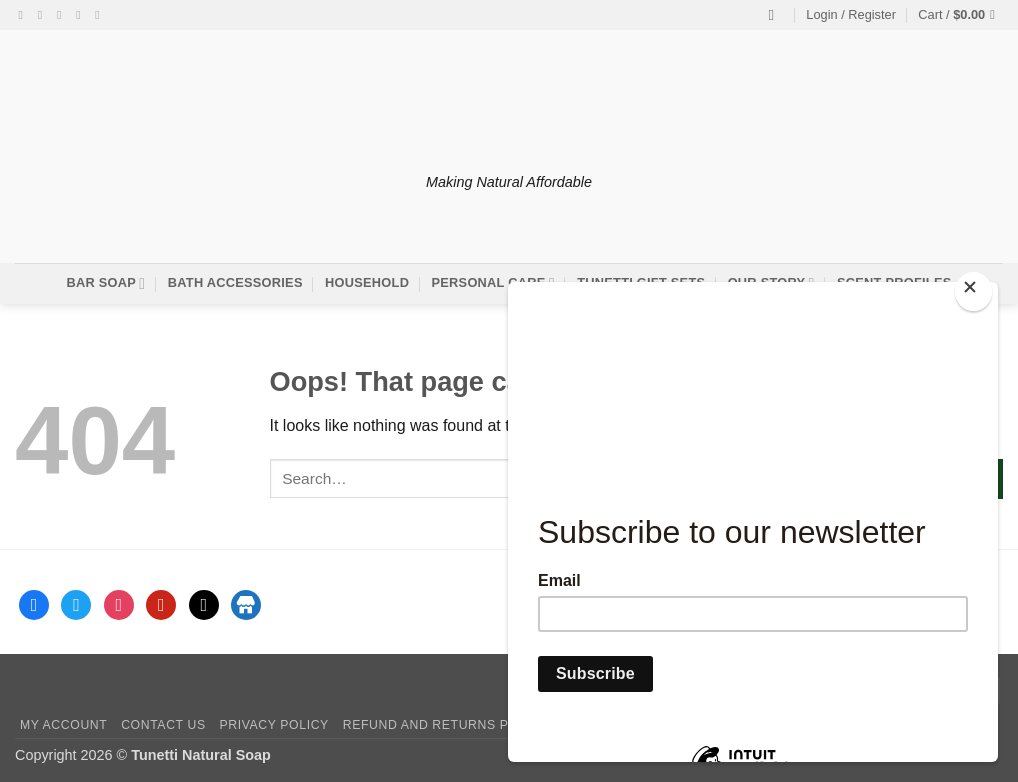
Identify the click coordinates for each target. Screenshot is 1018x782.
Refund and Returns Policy (446, 725)
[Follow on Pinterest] (101, 15)
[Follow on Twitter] (63, 15)
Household (367, 282)
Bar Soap (105, 283)
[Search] (776, 15)
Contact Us (163, 725)
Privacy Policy (273, 725)
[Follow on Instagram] (44, 15)
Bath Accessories (235, 282)
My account (63, 725)
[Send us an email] (82, 15)
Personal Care (493, 283)
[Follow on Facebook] (25, 15)
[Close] (973, 291)
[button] (851, 15)
